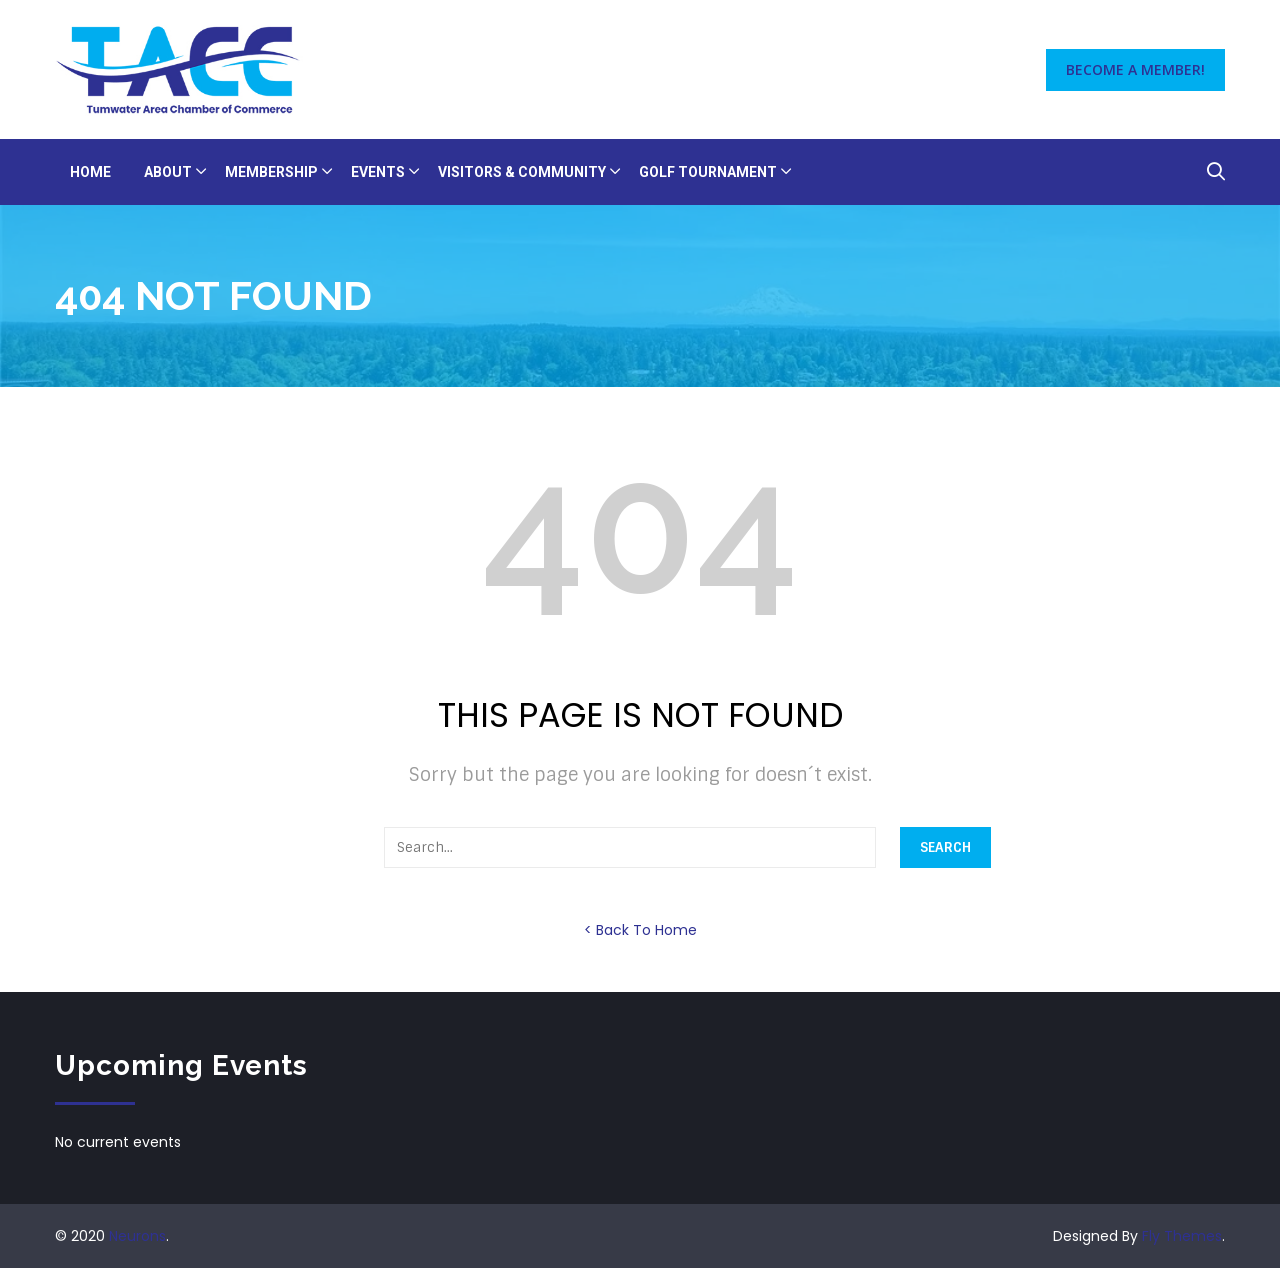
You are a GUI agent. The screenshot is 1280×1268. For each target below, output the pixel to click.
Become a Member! (1135, 69)
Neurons (137, 1236)
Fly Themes (1182, 1236)
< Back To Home (640, 930)
